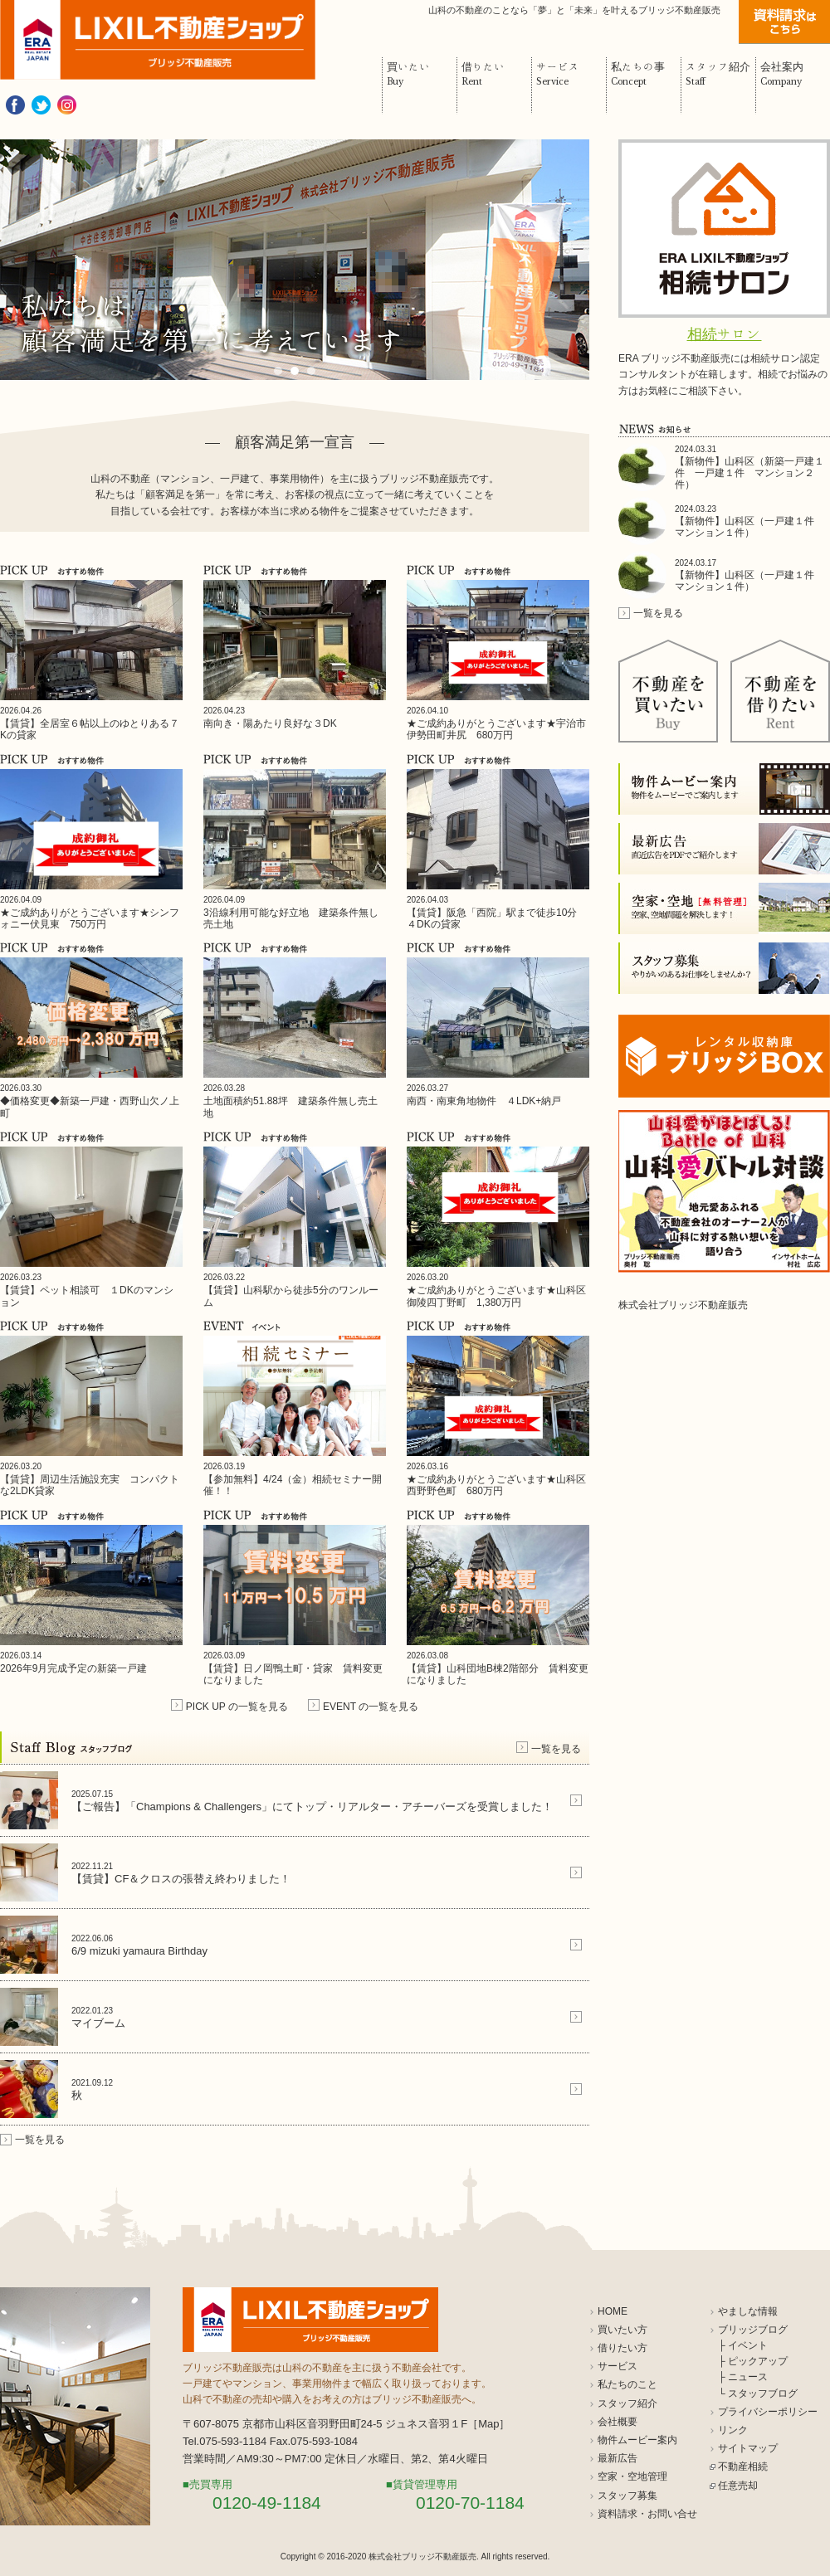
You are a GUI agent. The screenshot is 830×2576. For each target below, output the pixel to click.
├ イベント (743, 2345)
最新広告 (617, 2458)
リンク (733, 2430)
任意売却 (738, 2485)
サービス (617, 2366)
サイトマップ (748, 2448)
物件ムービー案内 (637, 2440)
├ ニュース (743, 2377)
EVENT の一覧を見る (370, 1706)
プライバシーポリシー (768, 2412)
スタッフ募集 (627, 2495)
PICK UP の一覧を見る (237, 1706)
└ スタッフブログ (758, 2393)
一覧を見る (556, 1749)
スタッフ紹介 (627, 2403)
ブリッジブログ (753, 2329)
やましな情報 (748, 2311)
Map (488, 2424)
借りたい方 (622, 2348)
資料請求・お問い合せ (647, 2514)
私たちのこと (627, 2384)
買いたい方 (622, 2329)
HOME (612, 2311)
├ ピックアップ (753, 2361)
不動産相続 (743, 2466)
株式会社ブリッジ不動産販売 (683, 1305)
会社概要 (617, 2421)
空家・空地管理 (632, 2476)
